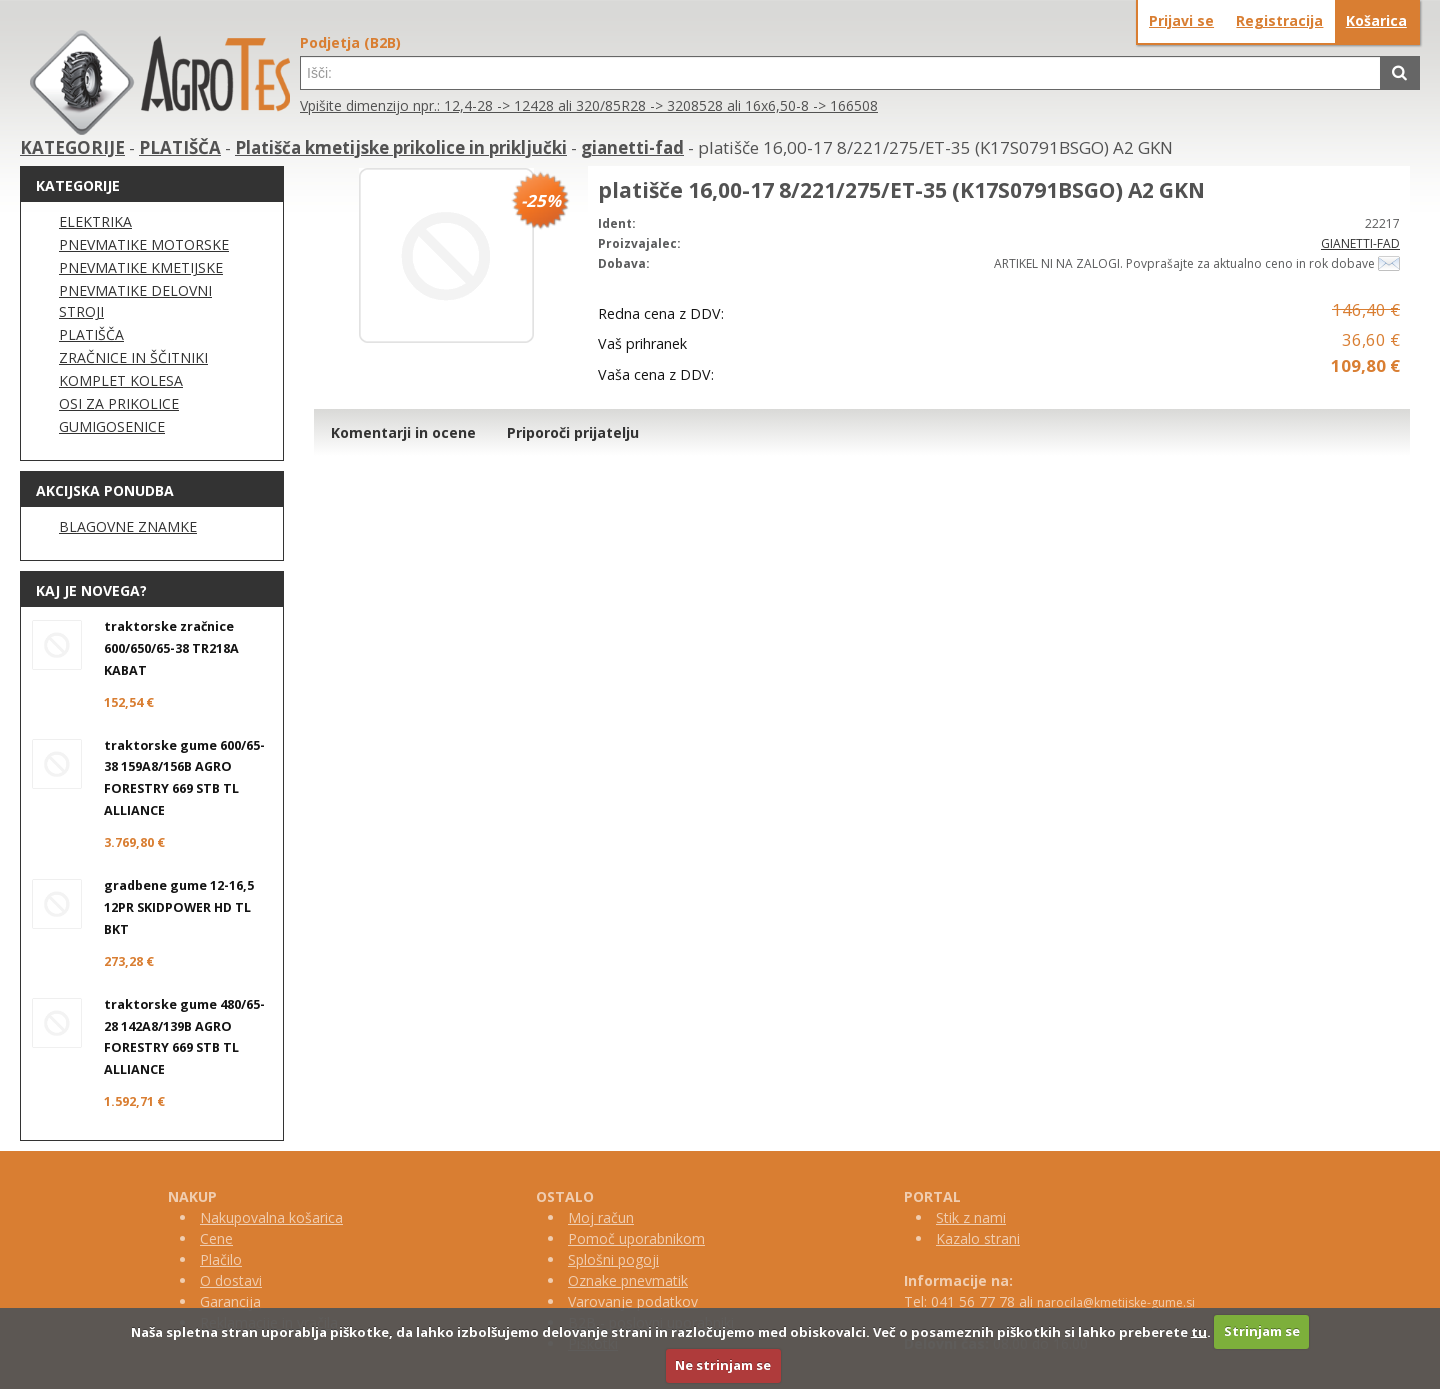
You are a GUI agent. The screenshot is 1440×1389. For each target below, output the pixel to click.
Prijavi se (1181, 20)
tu (1199, 1331)
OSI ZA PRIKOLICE (119, 403)
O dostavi (231, 1280)
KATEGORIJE (72, 147)
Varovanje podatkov (633, 1301)
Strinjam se (1262, 1331)
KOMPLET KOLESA (121, 380)
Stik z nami (971, 1217)
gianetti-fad (632, 147)
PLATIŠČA (180, 147)
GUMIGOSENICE (112, 426)
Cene (216, 1238)
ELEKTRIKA (95, 221)
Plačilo (221, 1259)
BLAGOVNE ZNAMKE (128, 526)
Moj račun (601, 1217)
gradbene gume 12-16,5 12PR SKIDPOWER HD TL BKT (179, 907)
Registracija (1279, 20)
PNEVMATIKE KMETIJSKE (141, 267)
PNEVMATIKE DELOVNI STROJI (135, 301)
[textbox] (840, 73)
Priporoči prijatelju (573, 432)
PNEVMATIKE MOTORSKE (144, 244)
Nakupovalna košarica (271, 1217)
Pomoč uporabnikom (636, 1238)
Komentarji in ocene (403, 432)
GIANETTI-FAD (1360, 243)
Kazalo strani (978, 1238)
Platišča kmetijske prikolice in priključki (401, 147)
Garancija (230, 1301)
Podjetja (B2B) (350, 42)
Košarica (1376, 20)
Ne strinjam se (723, 1365)
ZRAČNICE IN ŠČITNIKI (133, 357)
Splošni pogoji (613, 1259)
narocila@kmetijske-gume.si (1116, 1302)
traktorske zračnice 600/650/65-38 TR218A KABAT (171, 648)
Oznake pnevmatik (628, 1280)
